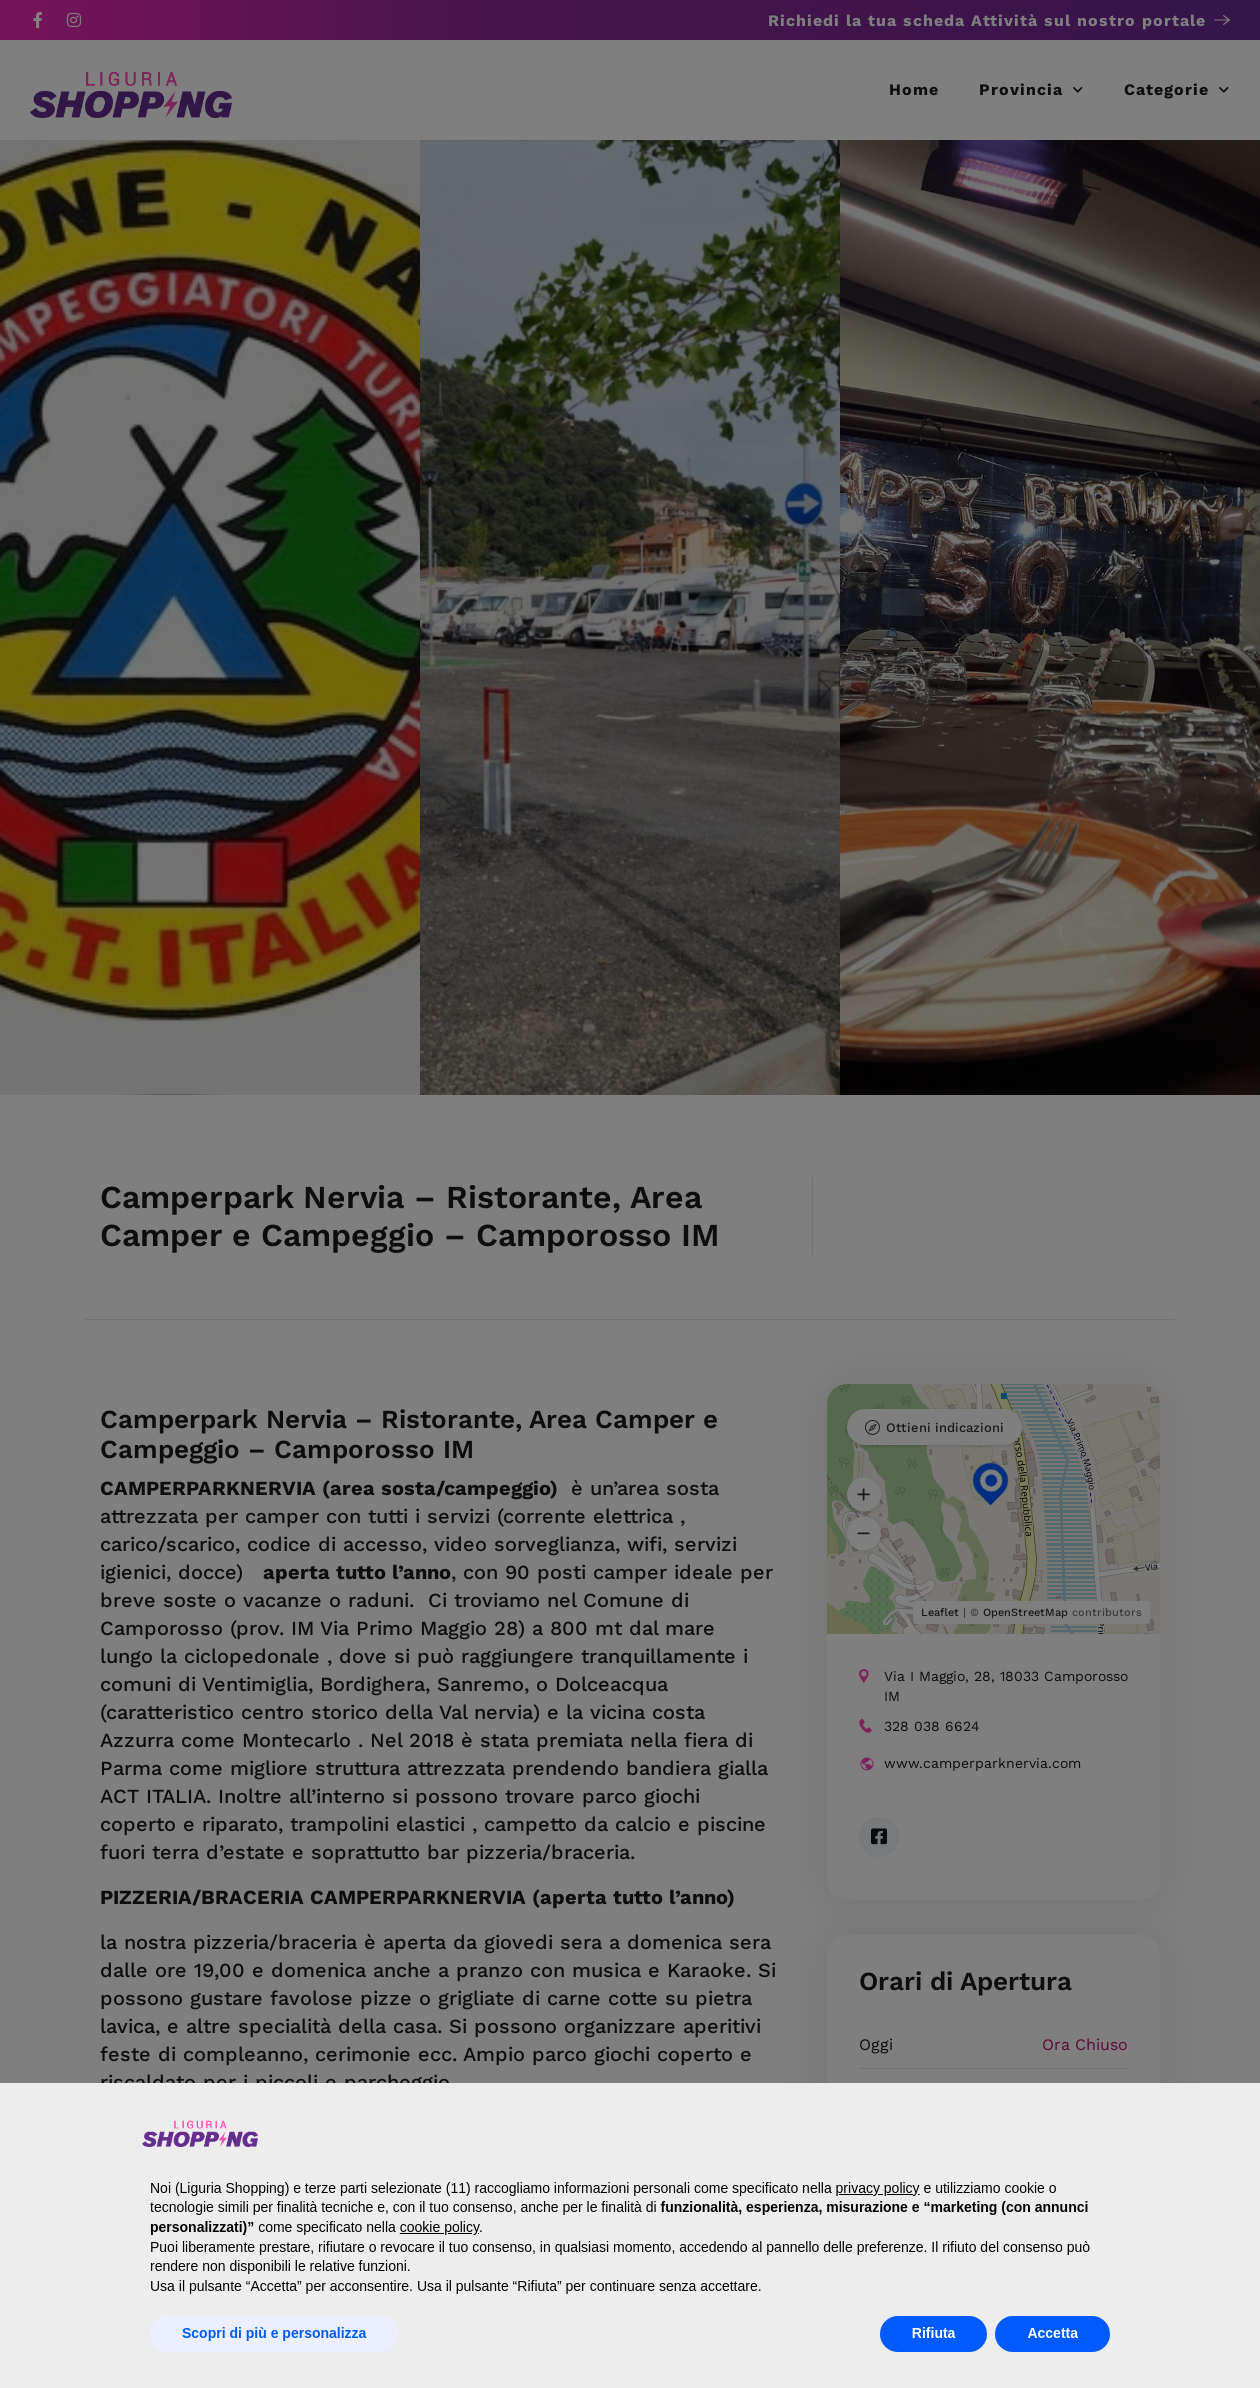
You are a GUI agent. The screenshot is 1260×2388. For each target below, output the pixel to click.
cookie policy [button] (439, 2227)
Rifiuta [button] (934, 2333)
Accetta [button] (1052, 2333)
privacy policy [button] (878, 2188)
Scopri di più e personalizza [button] (274, 2333)
